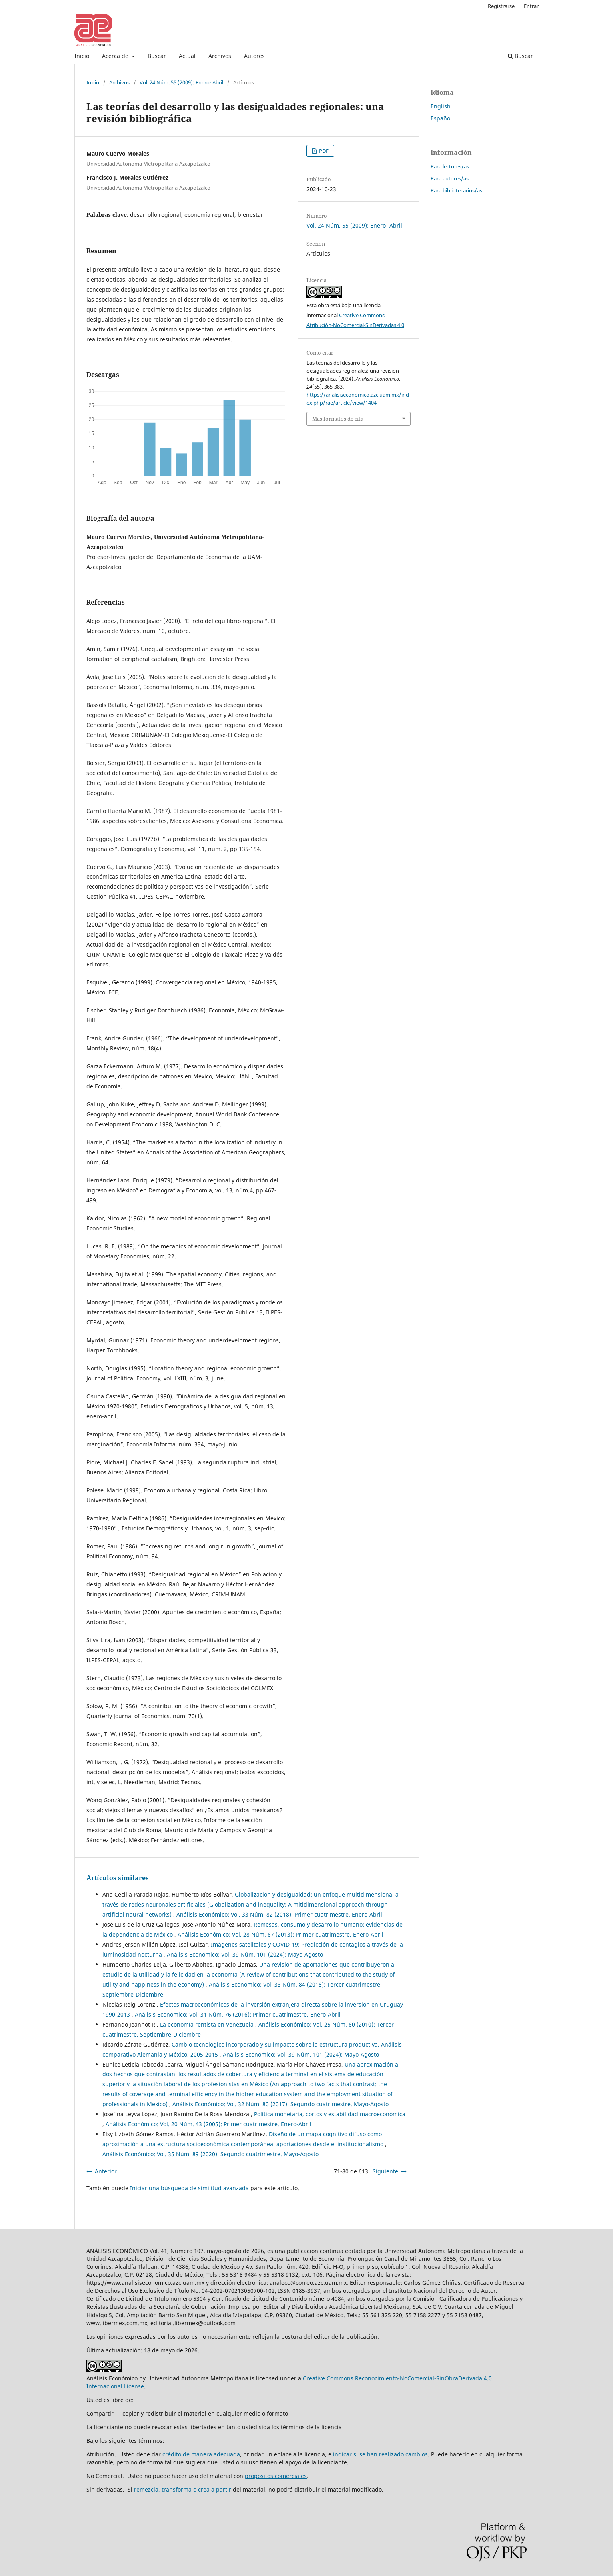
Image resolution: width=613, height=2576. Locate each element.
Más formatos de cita (337, 418)
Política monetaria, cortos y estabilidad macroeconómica (329, 2114)
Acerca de (116, 56)
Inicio (81, 56)
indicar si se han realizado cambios (380, 2454)
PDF (323, 150)
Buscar (157, 56)
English (441, 106)
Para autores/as (450, 178)
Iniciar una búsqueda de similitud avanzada (189, 2188)
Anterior (106, 2171)
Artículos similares (117, 1877)
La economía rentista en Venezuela (207, 2024)
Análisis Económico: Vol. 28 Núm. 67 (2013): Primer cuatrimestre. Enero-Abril (280, 1934)
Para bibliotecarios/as (456, 190)
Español (441, 118)
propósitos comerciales (276, 2476)
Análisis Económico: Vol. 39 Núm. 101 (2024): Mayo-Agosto (245, 1954)
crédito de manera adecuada (201, 2454)
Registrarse (501, 6)
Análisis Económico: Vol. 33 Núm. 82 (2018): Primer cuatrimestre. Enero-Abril (279, 1914)
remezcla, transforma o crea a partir (182, 2489)
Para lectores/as (450, 166)
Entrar (531, 6)
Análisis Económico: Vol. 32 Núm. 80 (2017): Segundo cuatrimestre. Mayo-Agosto (280, 2104)
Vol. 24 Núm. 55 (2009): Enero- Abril (181, 82)
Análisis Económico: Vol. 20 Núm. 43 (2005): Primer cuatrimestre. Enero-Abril (208, 2124)
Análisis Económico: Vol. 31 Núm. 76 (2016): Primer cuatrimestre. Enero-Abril (238, 2014)
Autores (254, 56)
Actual (187, 56)
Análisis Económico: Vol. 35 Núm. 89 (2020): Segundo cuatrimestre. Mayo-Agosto (210, 2154)
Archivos (219, 56)
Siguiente (385, 2171)
